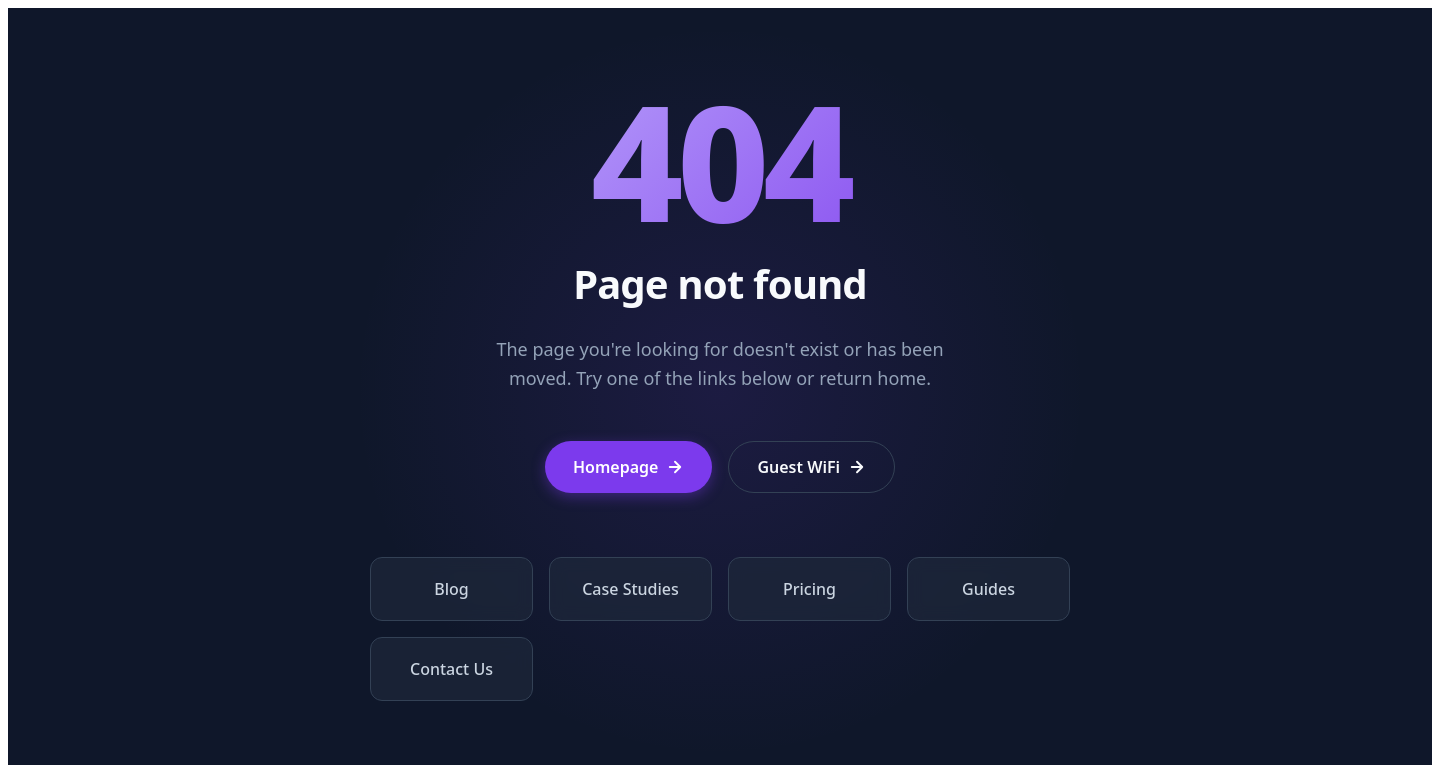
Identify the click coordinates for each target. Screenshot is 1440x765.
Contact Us (451, 669)
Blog (451, 589)
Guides (988, 589)
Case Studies (630, 589)
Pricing (809, 589)
